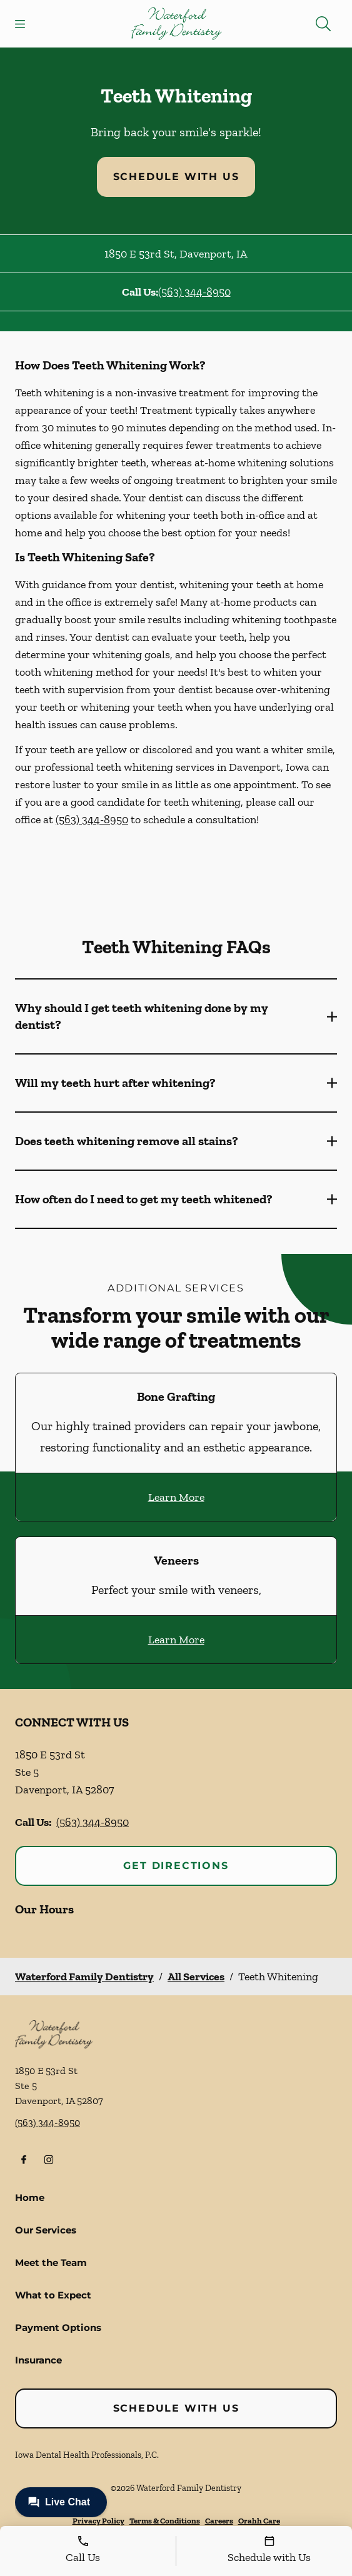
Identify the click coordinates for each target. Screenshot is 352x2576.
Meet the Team (51, 2262)
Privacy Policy (98, 2520)
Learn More (176, 1497)
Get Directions (175, 1866)
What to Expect (53, 2295)
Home (29, 2197)
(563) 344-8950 (194, 292)
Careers (219, 2520)
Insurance (38, 2360)
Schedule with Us (176, 177)
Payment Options (58, 2327)
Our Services (45, 2230)
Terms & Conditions (164, 2520)
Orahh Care (259, 2520)
